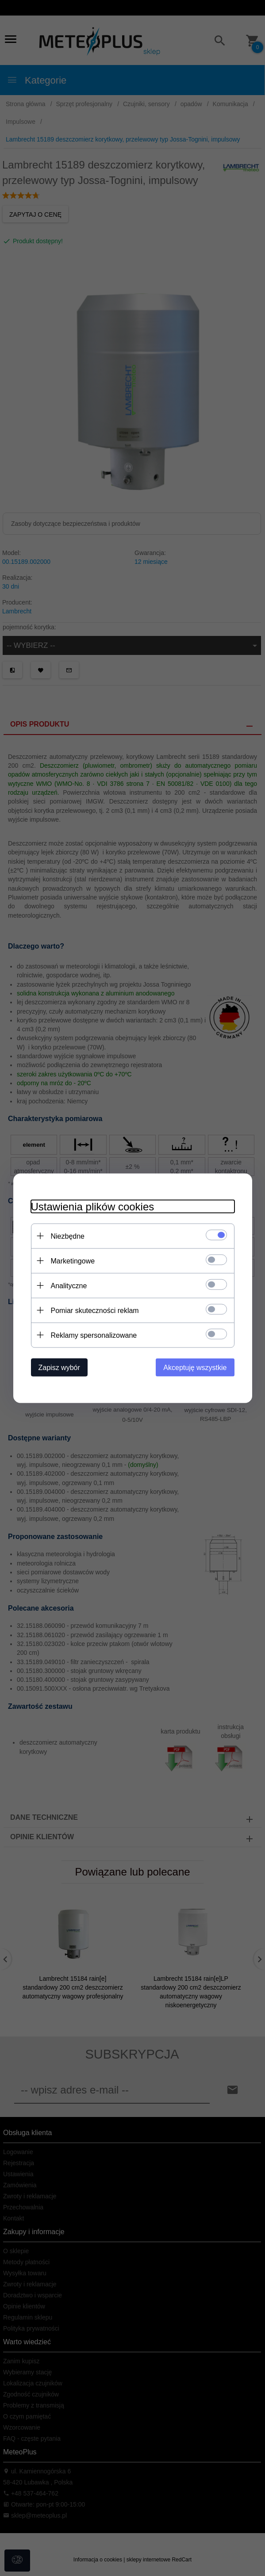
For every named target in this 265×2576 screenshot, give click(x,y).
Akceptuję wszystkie (195, 1367)
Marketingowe (73, 1260)
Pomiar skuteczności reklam (95, 1310)
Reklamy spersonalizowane (94, 1335)
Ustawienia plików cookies (92, 1206)
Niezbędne (68, 1236)
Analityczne (69, 1285)
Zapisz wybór (59, 1367)
